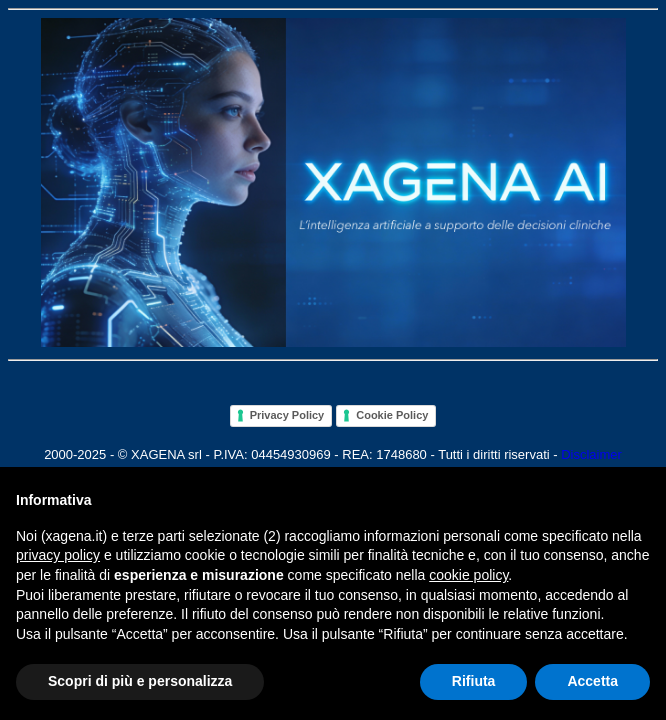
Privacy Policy (287, 415)
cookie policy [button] (468, 575)
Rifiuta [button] (474, 681)
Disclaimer (591, 454)
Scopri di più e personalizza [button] (140, 681)
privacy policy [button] (58, 555)
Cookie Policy (392, 415)
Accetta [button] (592, 681)
